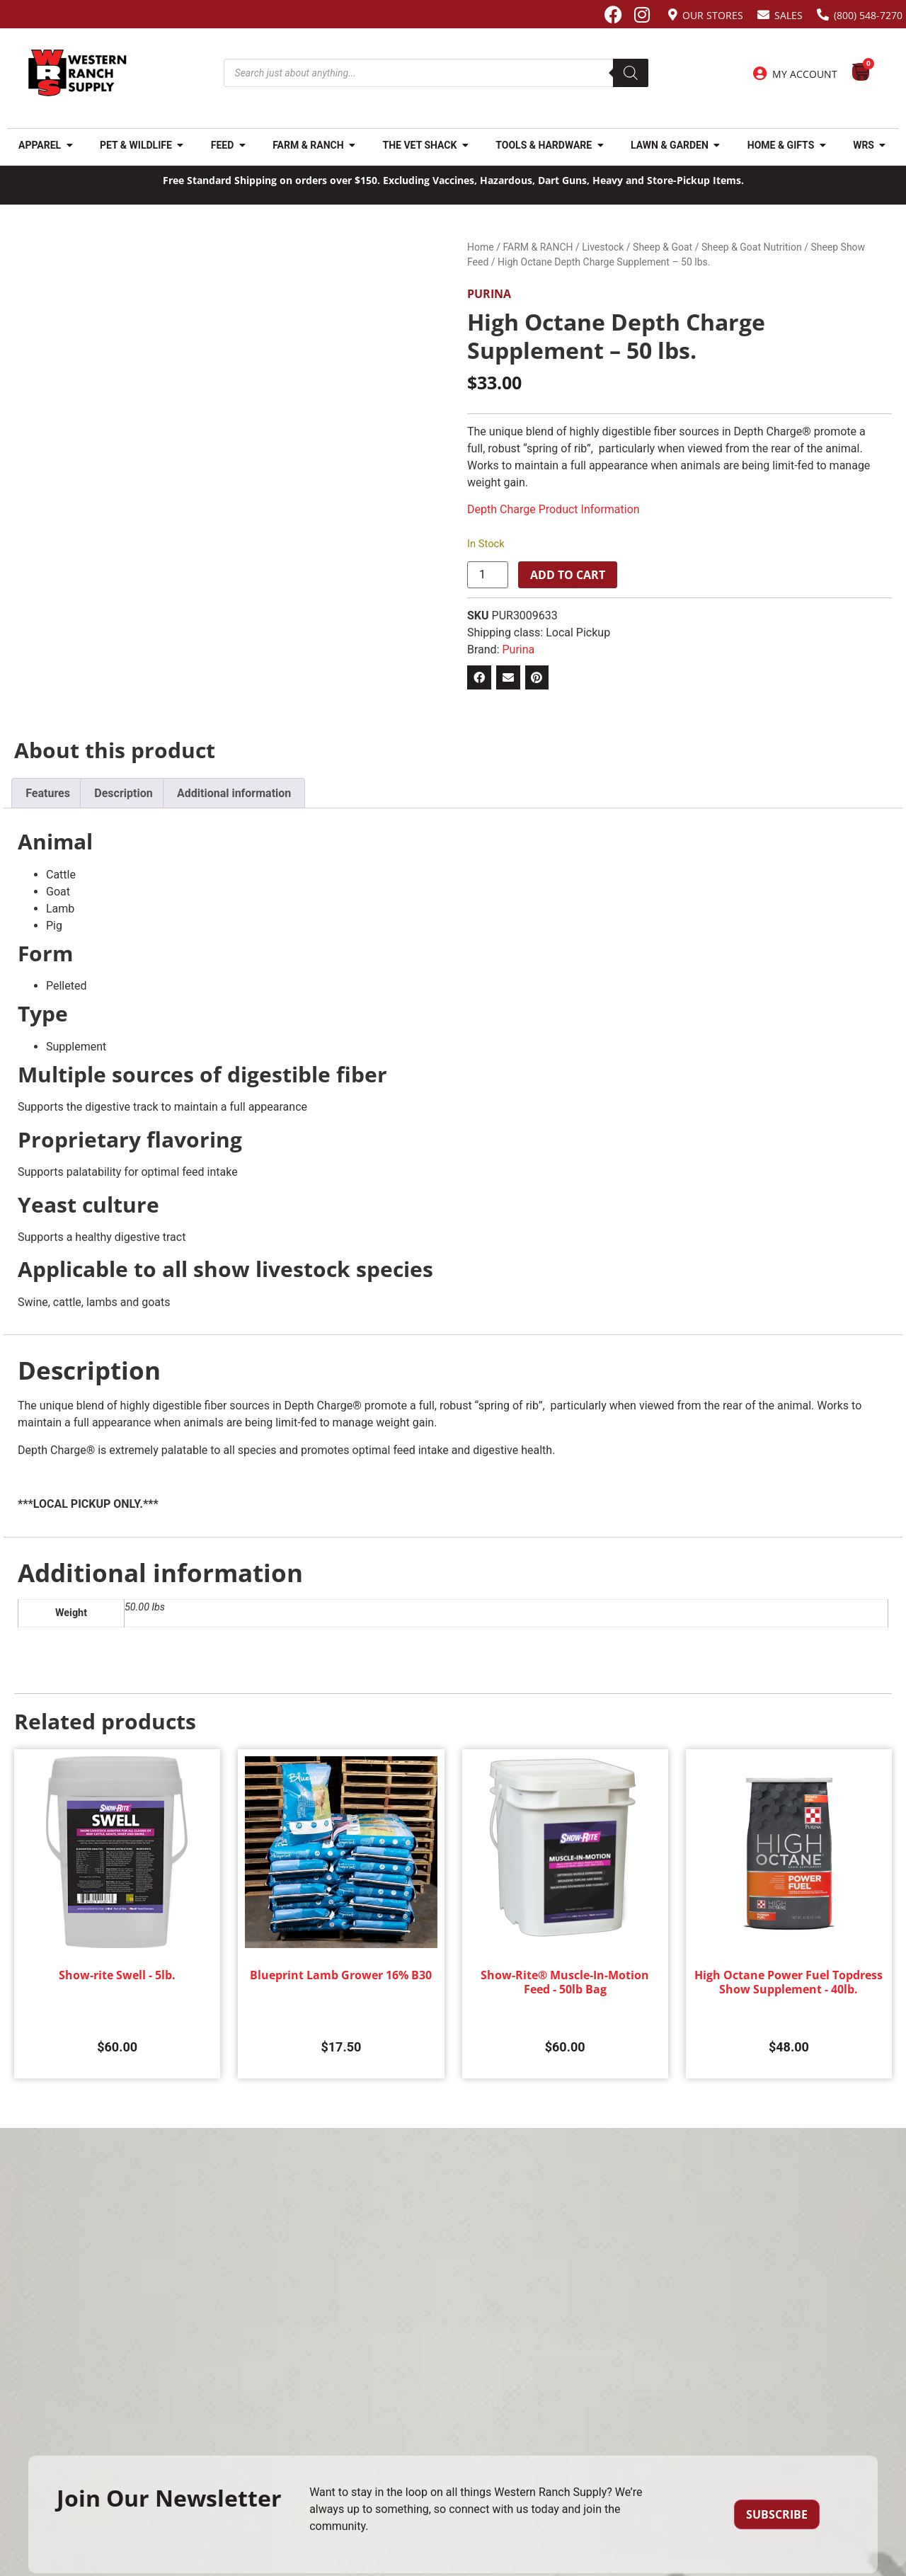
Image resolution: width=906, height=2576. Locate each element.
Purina (489, 294)
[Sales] (763, 14)
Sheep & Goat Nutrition (751, 247)
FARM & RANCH (538, 247)
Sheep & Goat (662, 247)
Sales (788, 15)
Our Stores (712, 15)
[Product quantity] (487, 574)
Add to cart (567, 575)
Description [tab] (123, 793)
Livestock (603, 247)
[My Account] (760, 74)
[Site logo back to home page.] (77, 73)
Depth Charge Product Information (553, 509)
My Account (804, 74)
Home (480, 247)
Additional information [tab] (234, 793)
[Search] (630, 73)
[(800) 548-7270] (823, 14)
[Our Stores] (673, 14)
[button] (479, 677)
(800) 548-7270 (868, 15)
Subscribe (777, 2514)
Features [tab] (47, 793)
